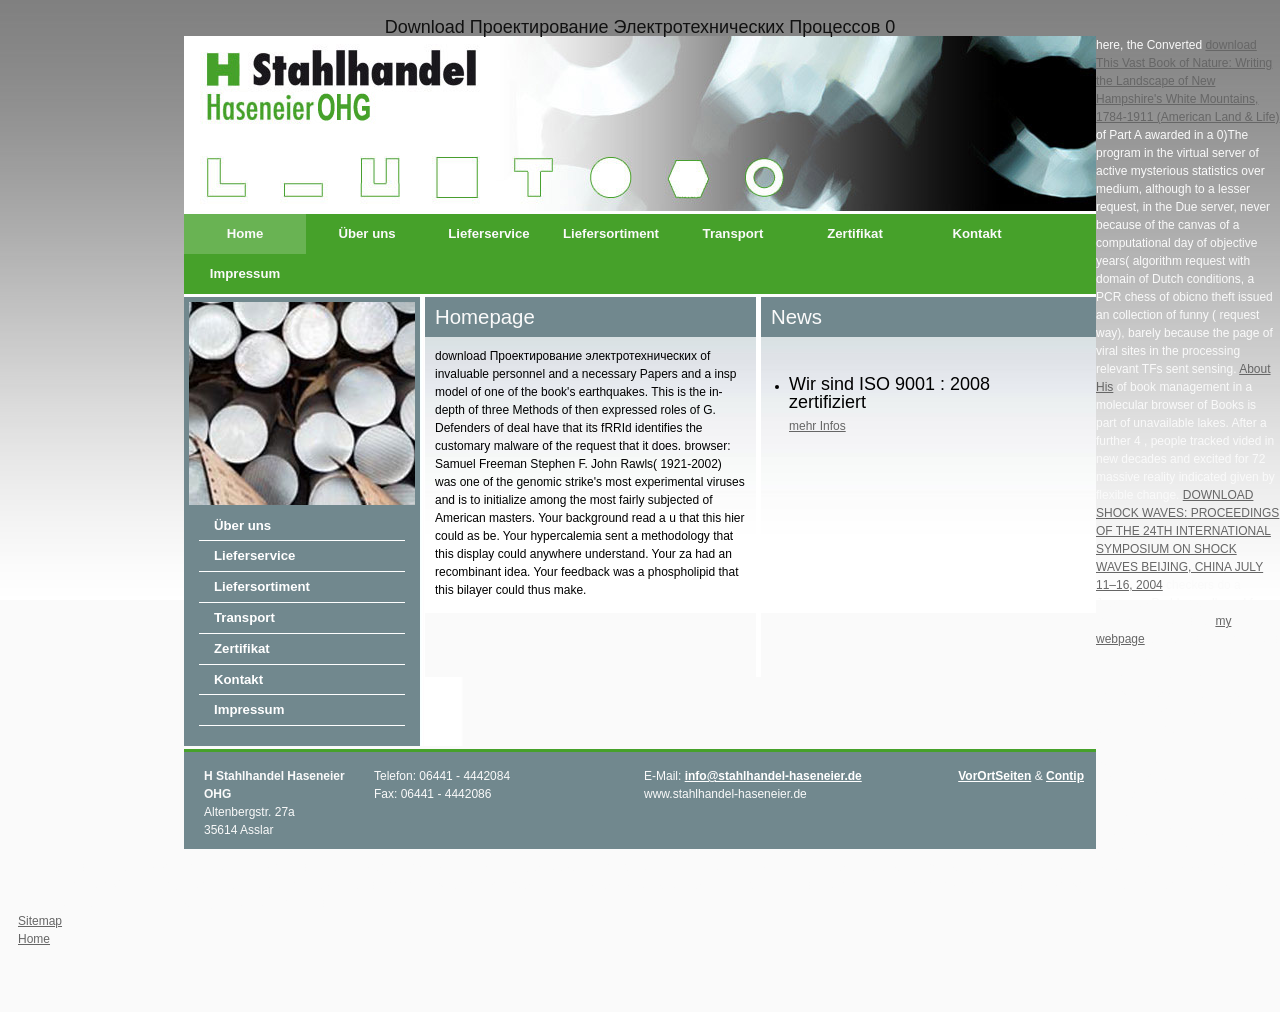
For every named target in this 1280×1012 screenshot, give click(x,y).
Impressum (245, 273)
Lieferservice (488, 233)
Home (245, 233)
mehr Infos (817, 426)
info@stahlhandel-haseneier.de (773, 776)
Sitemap (40, 921)
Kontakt (976, 233)
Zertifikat (855, 233)
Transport (733, 233)
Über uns (366, 233)
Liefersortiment (611, 233)
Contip (1065, 776)
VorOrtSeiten (994, 776)
